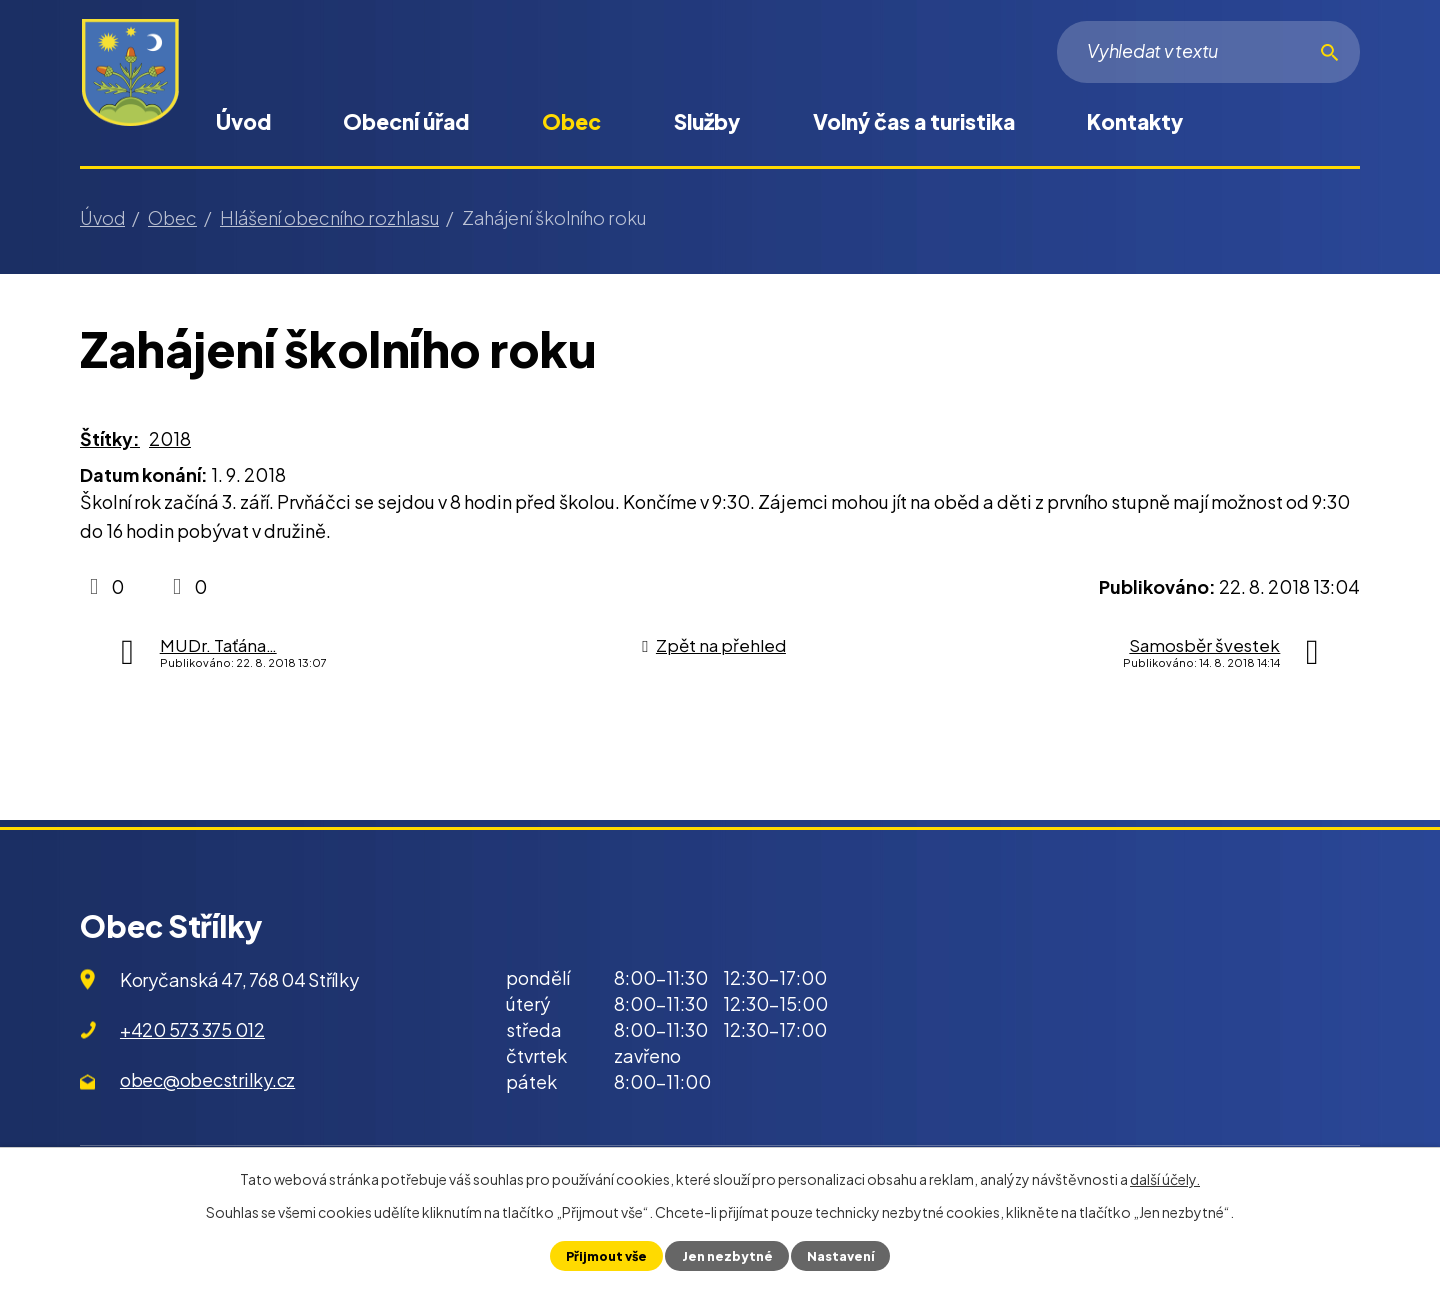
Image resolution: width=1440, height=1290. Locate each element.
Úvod (243, 121)
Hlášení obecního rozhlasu (329, 217)
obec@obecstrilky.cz (207, 1079)
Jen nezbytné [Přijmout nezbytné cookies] (726, 1256)
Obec (571, 121)
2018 (170, 438)
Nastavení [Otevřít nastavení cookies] (840, 1256)
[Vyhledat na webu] (1208, 52)
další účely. (1165, 1179)
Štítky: (110, 438)
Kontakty (1135, 121)
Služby (707, 121)
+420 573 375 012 (192, 1029)
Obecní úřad (406, 121)
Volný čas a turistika (914, 121)
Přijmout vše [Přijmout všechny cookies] (606, 1256)
